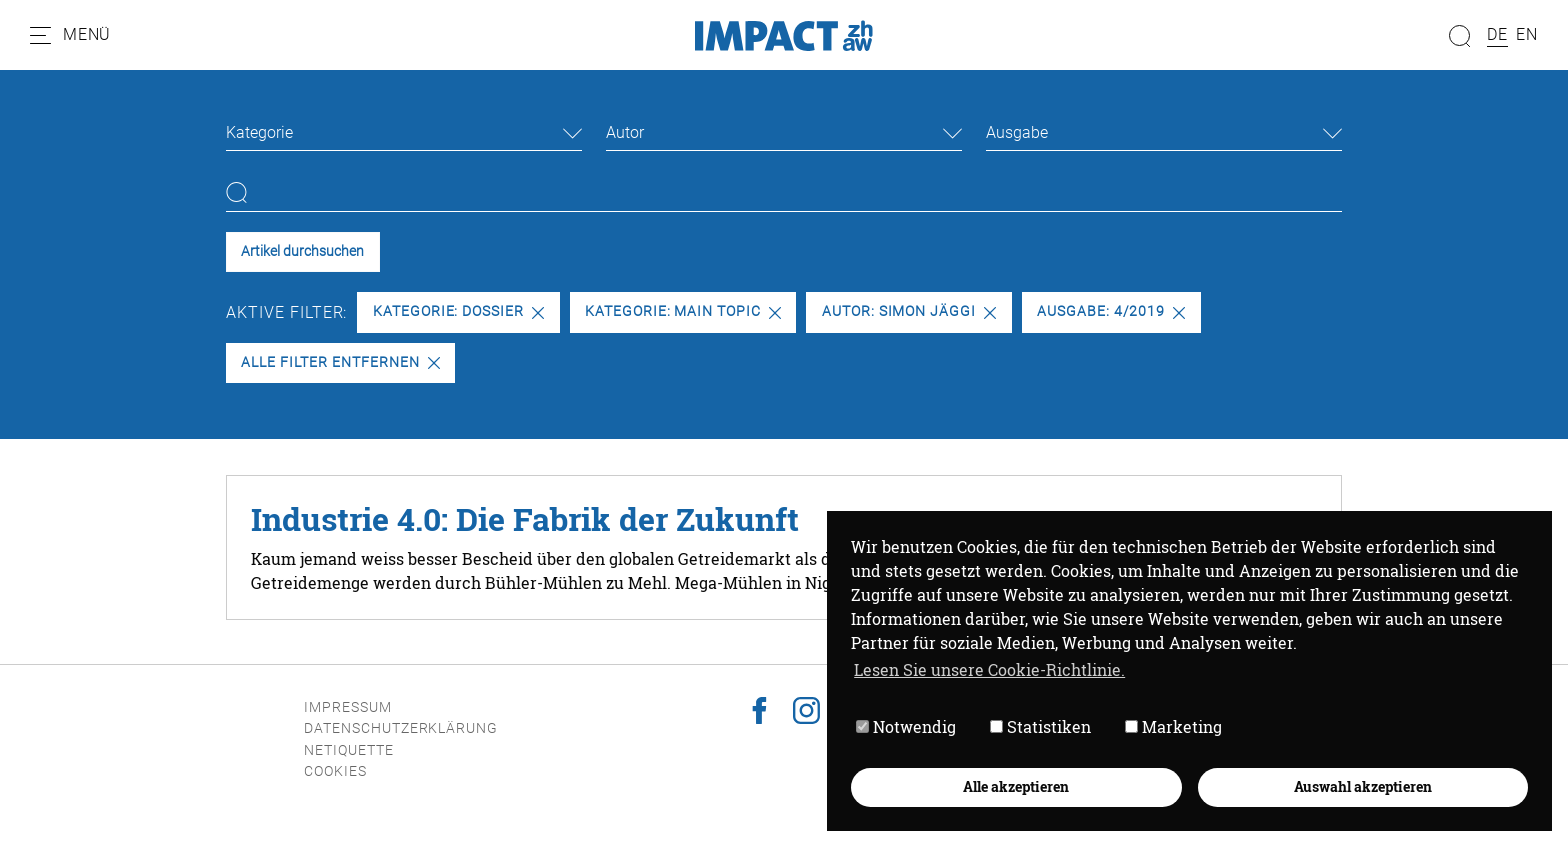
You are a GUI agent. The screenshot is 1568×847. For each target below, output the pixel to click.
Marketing (1173, 726)
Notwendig (906, 726)
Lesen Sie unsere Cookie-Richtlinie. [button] (989, 669)
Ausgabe (1017, 132)
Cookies (335, 771)
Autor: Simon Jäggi (909, 311)
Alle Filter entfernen (340, 362)
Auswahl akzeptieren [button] (1363, 786)
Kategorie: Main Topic (683, 311)
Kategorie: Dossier (458, 311)
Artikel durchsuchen (302, 251)
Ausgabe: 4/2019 (1111, 311)
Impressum (348, 707)
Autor (625, 132)
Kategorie (259, 132)
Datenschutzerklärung (401, 728)
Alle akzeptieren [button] (1016, 786)
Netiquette (349, 750)
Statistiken (1040, 726)
